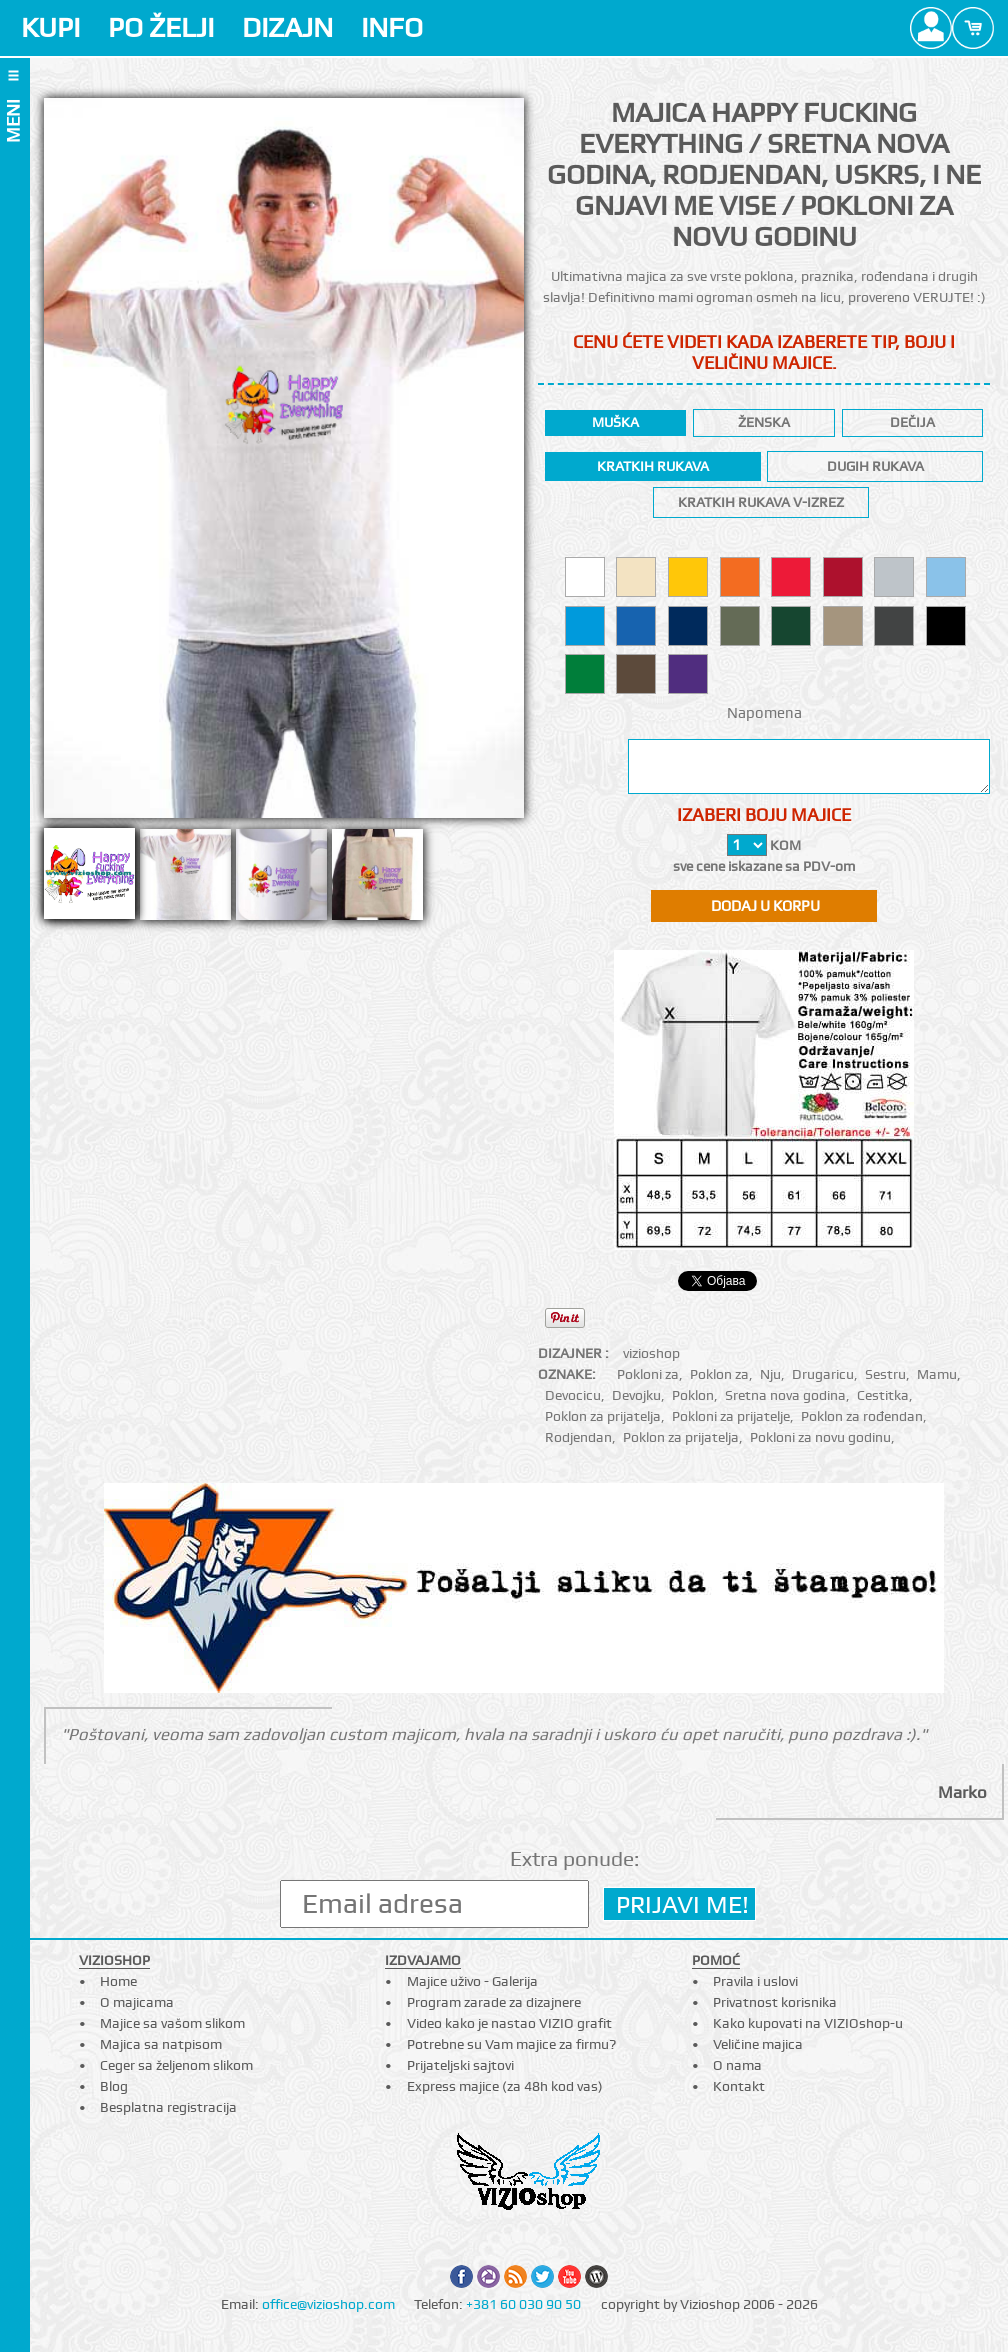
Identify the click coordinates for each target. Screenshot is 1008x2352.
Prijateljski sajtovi (460, 2065)
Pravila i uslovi (755, 1981)
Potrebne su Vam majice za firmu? (511, 2044)
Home (118, 1981)
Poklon (693, 1395)
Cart (973, 28)
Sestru (885, 1374)
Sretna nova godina (785, 1395)
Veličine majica (758, 2044)
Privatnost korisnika (775, 2002)
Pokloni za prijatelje (731, 1416)
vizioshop (651, 1353)
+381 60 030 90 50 (523, 2304)
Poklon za (719, 1374)
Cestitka (883, 1395)
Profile (931, 28)
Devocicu (573, 1395)
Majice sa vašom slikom (172, 2023)
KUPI (50, 27)
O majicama (137, 2002)
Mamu (937, 1374)
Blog (114, 2086)
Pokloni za (648, 1374)
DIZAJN (287, 27)
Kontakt (739, 2086)
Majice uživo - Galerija (472, 1981)
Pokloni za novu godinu (820, 1437)
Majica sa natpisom (161, 2044)
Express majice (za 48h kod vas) (505, 2086)
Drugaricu (823, 1374)
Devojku (636, 1395)
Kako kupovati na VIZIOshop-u (808, 2023)
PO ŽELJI (161, 27)
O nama (737, 2065)
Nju (770, 1374)
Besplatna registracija (168, 2107)
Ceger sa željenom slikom (176, 2065)
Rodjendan (578, 1437)
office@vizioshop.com (328, 2304)
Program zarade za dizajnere (494, 2002)
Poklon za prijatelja (603, 1416)
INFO (392, 27)
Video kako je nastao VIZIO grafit (509, 2023)
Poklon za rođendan (862, 1416)
